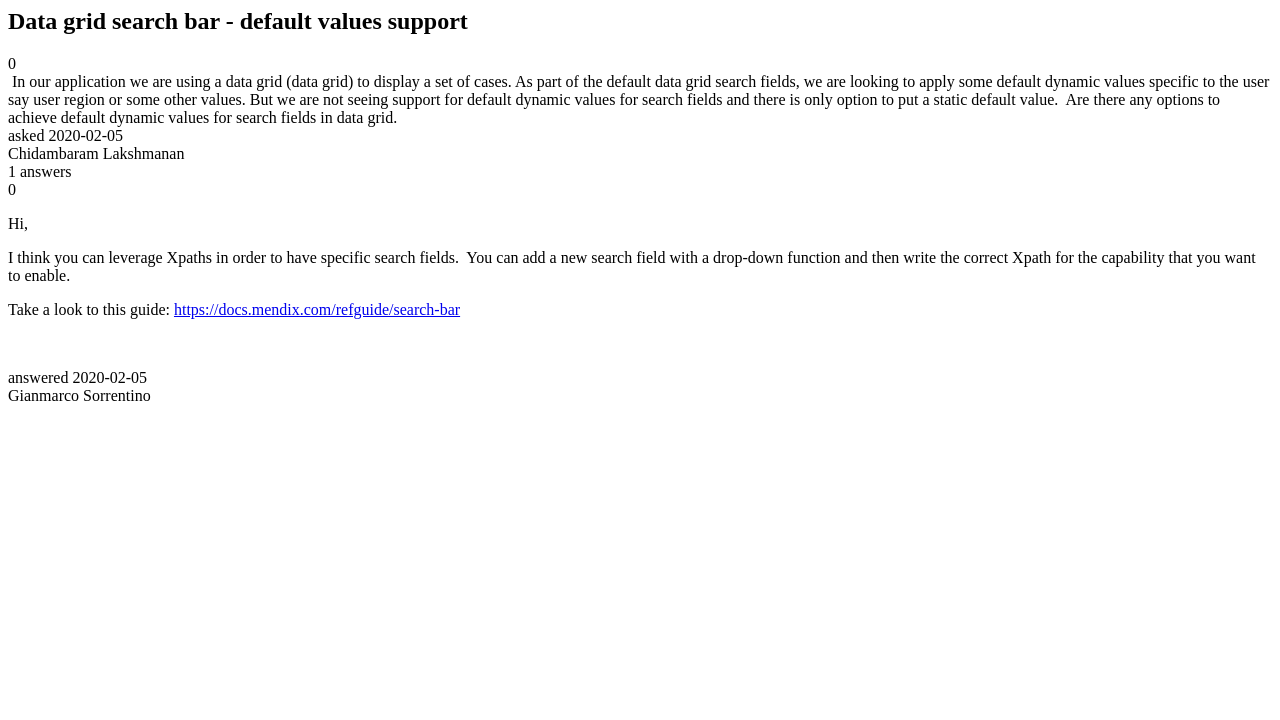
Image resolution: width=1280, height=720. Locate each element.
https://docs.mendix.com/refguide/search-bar (317, 309)
